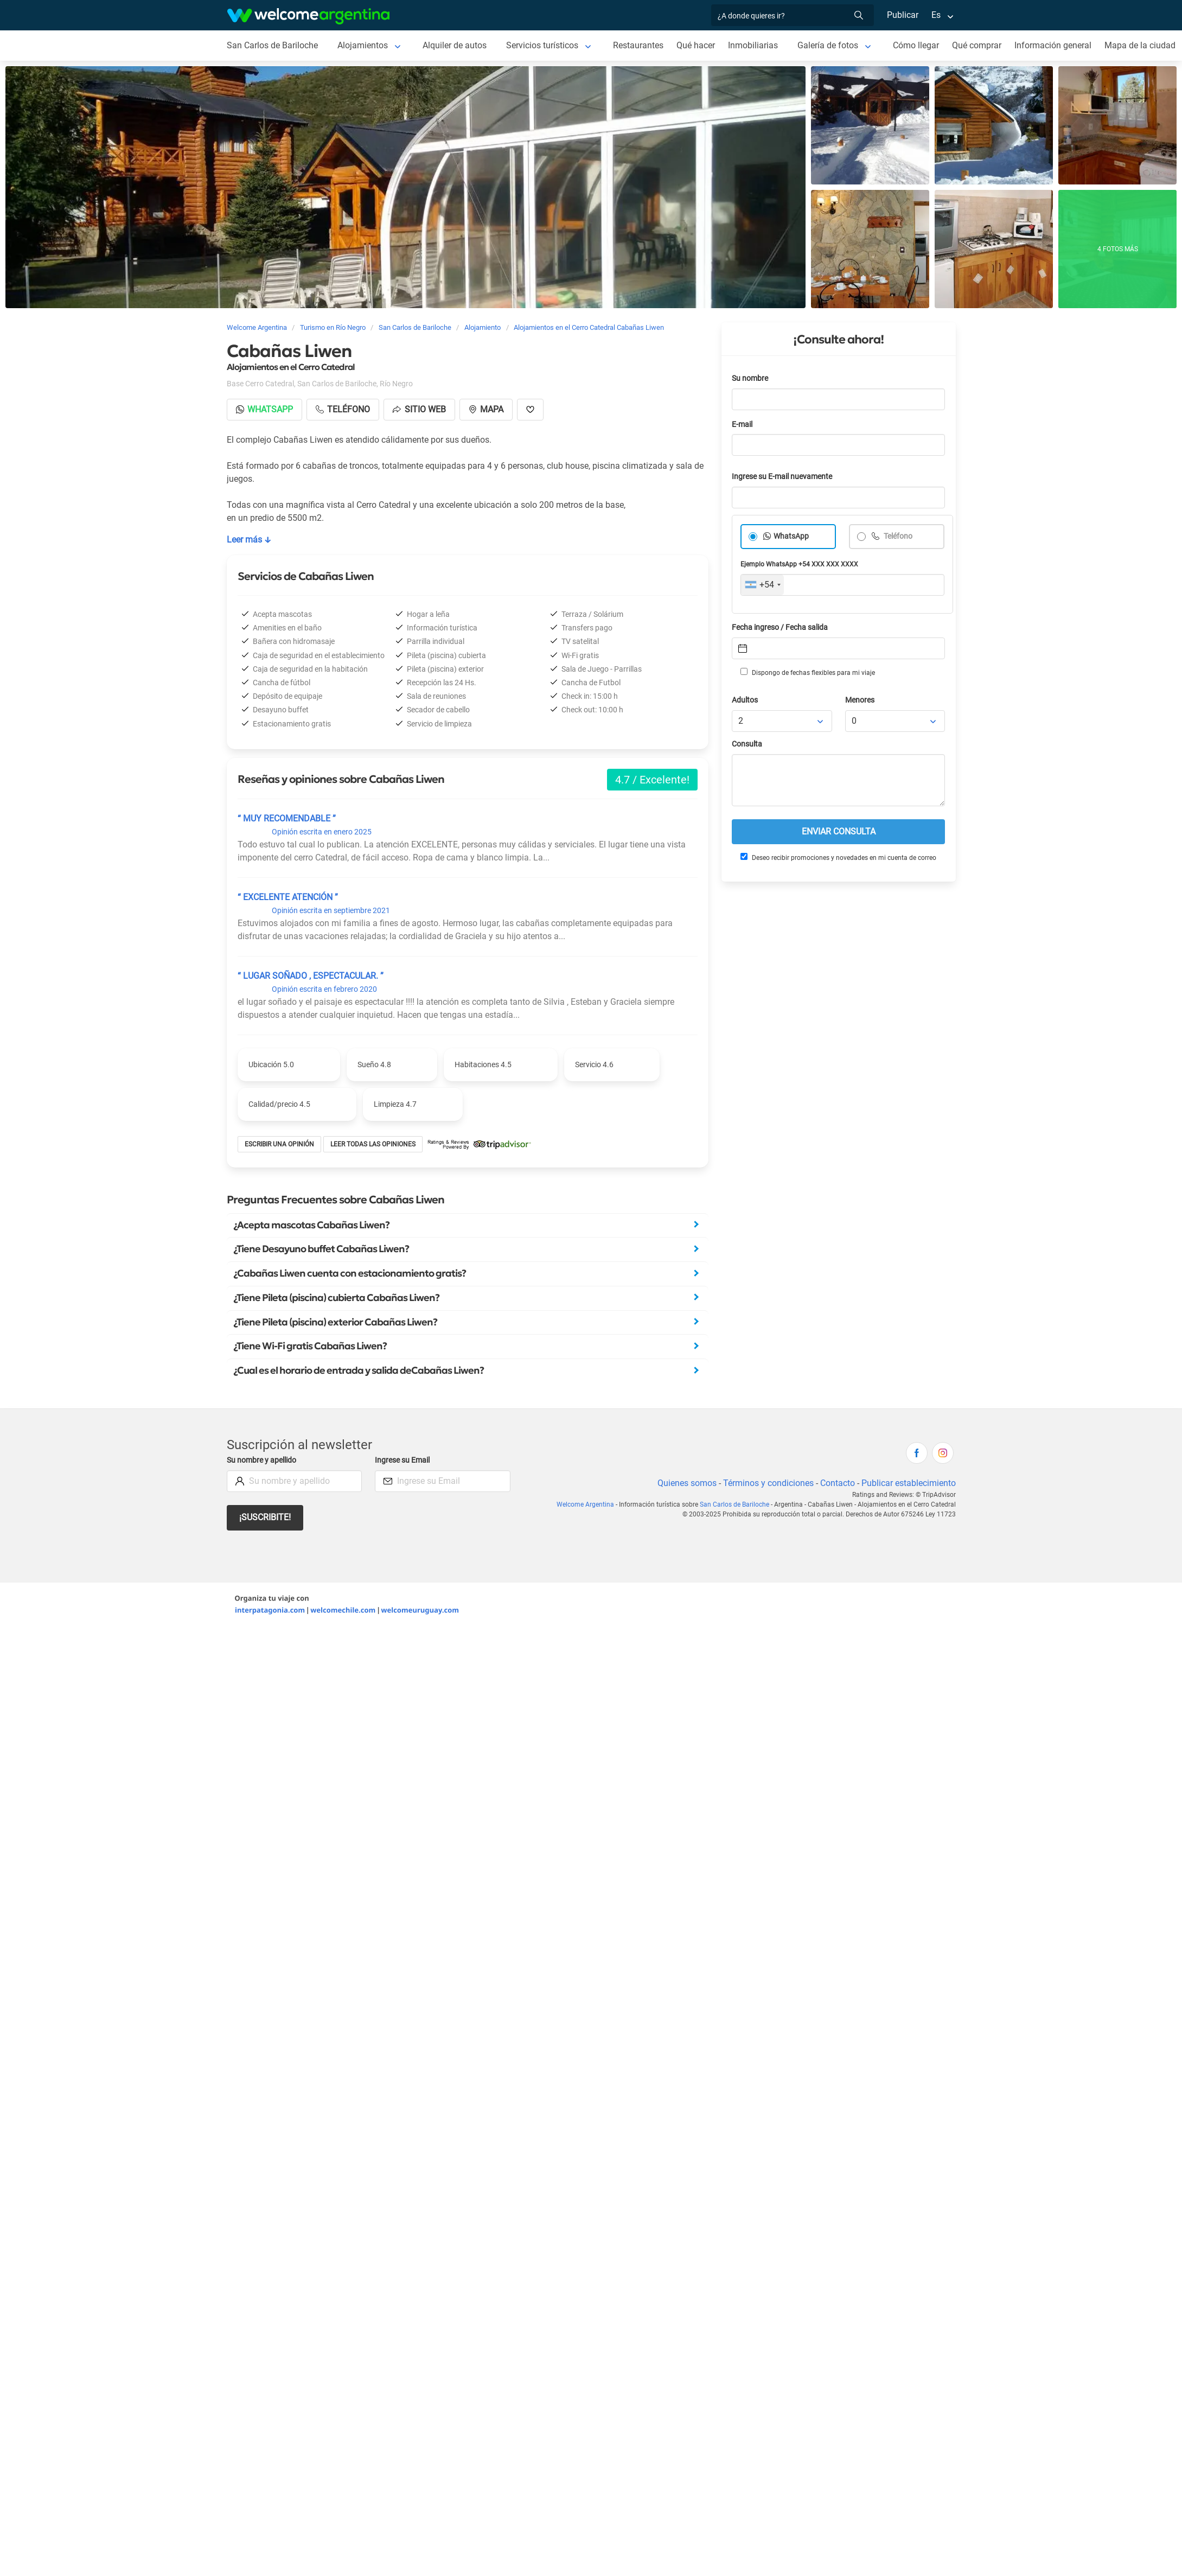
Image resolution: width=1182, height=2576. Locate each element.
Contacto (837, 1483)
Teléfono (897, 536)
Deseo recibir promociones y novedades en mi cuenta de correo (838, 857)
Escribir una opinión (279, 1144)
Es (936, 15)
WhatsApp (791, 536)
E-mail (742, 424)
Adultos (745, 700)
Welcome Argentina (585, 1504)
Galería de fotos (827, 45)
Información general (1052, 45)
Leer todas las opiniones (373, 1144)
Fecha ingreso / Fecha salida (780, 627)
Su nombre (750, 378)
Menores (859, 700)
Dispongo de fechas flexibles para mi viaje (807, 672)
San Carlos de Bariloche (272, 45)
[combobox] (762, 585)
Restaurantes (638, 45)
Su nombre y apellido (261, 1460)
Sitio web (419, 409)
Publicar (902, 15)
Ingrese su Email (402, 1460)
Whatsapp (264, 409)
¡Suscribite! (265, 1517)
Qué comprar (976, 45)
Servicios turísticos (542, 45)
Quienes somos (687, 1483)
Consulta (747, 744)
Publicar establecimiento (908, 1483)
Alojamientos (362, 45)
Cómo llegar (916, 45)
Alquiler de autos (455, 45)
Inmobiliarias (753, 45)
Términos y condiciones (768, 1483)
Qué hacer (695, 45)
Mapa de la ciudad (1139, 45)
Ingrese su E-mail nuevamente (782, 476)
